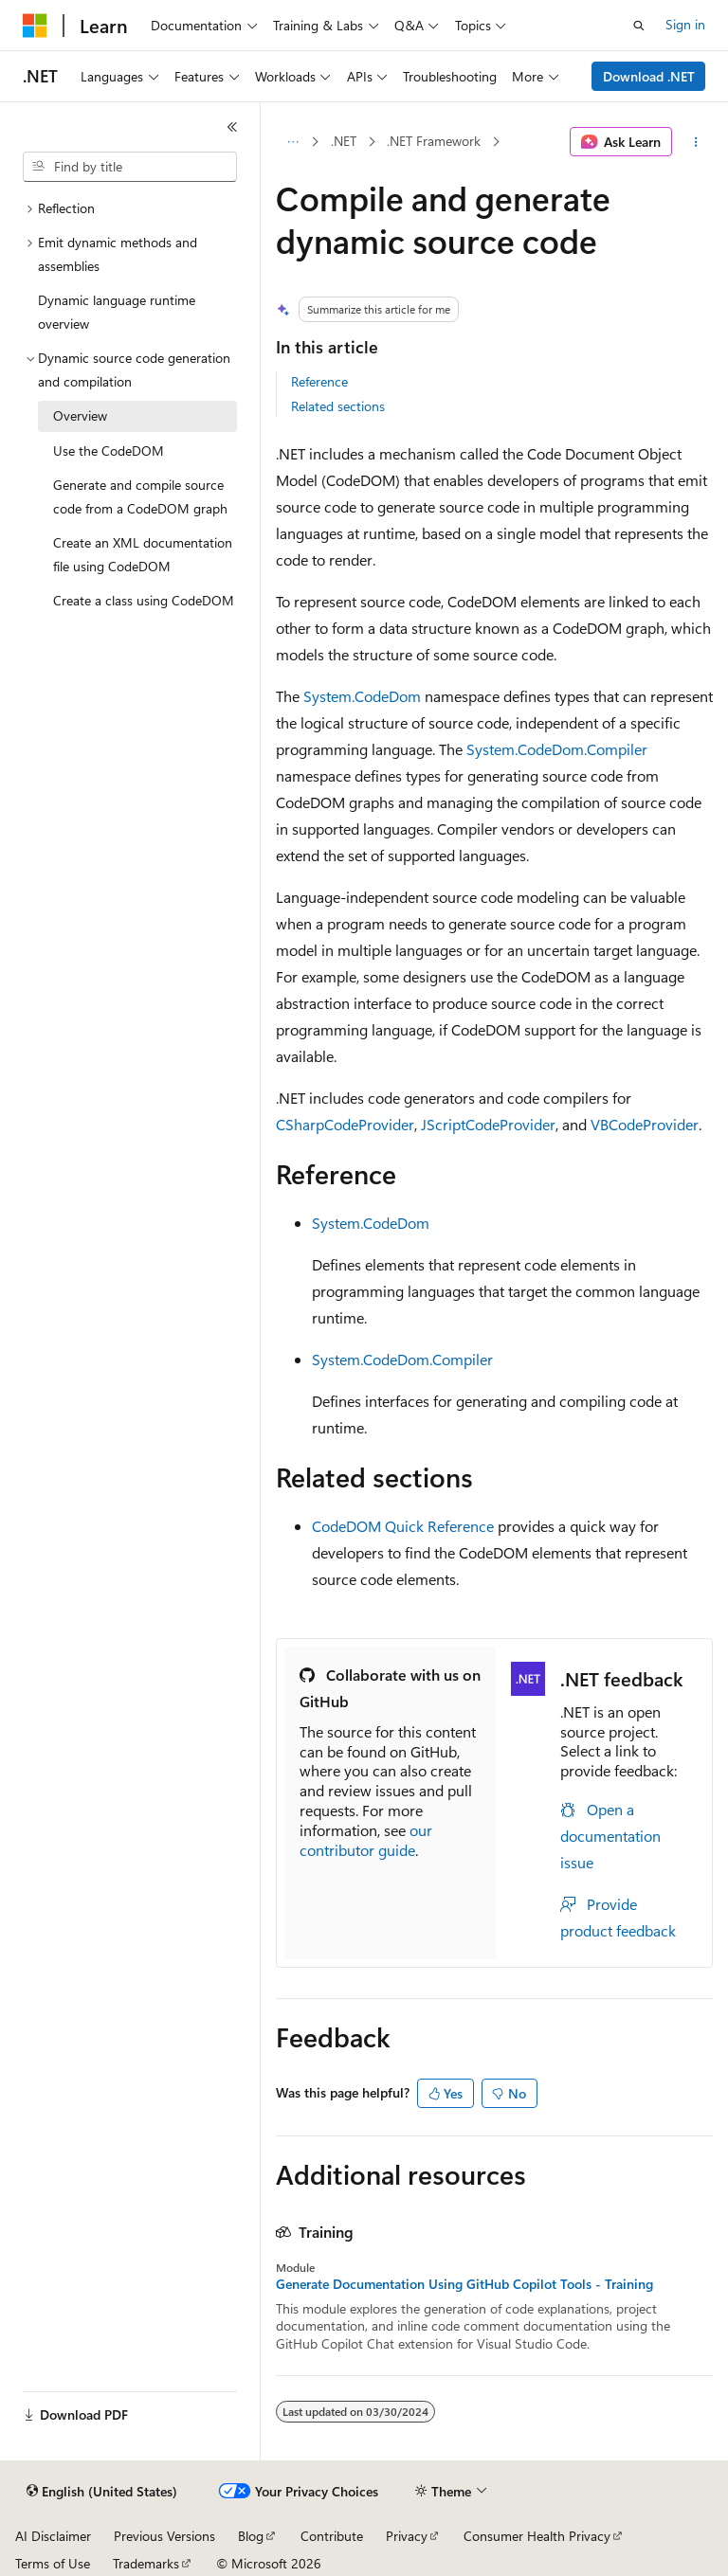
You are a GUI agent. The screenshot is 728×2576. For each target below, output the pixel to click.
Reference (319, 381)
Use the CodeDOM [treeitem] (108, 450)
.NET (343, 141)
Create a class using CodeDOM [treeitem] (143, 600)
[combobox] (130, 167)
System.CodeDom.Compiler (556, 749)
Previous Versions (164, 2536)
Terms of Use (52, 2563)
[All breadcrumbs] (292, 142)
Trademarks (146, 2563)
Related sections (338, 406)
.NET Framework (434, 141)
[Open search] (639, 26)
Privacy (407, 2536)
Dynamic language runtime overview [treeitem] (116, 312)
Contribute (331, 2536)
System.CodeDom (362, 696)
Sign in (685, 24)
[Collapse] (232, 127)
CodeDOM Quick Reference (403, 1526)
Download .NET (649, 76)
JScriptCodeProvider (488, 1124)
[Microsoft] (35, 25)
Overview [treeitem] (80, 415)
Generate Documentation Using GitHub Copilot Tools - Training (464, 2284)
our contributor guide (366, 1840)
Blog (251, 2536)
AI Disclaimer (53, 2536)
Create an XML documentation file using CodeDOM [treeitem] (142, 554)
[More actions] (696, 142)
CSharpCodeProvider (345, 1124)
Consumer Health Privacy (537, 2536)
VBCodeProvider (645, 1124)
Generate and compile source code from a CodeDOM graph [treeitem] (140, 496)
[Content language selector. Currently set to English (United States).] (102, 2492)
